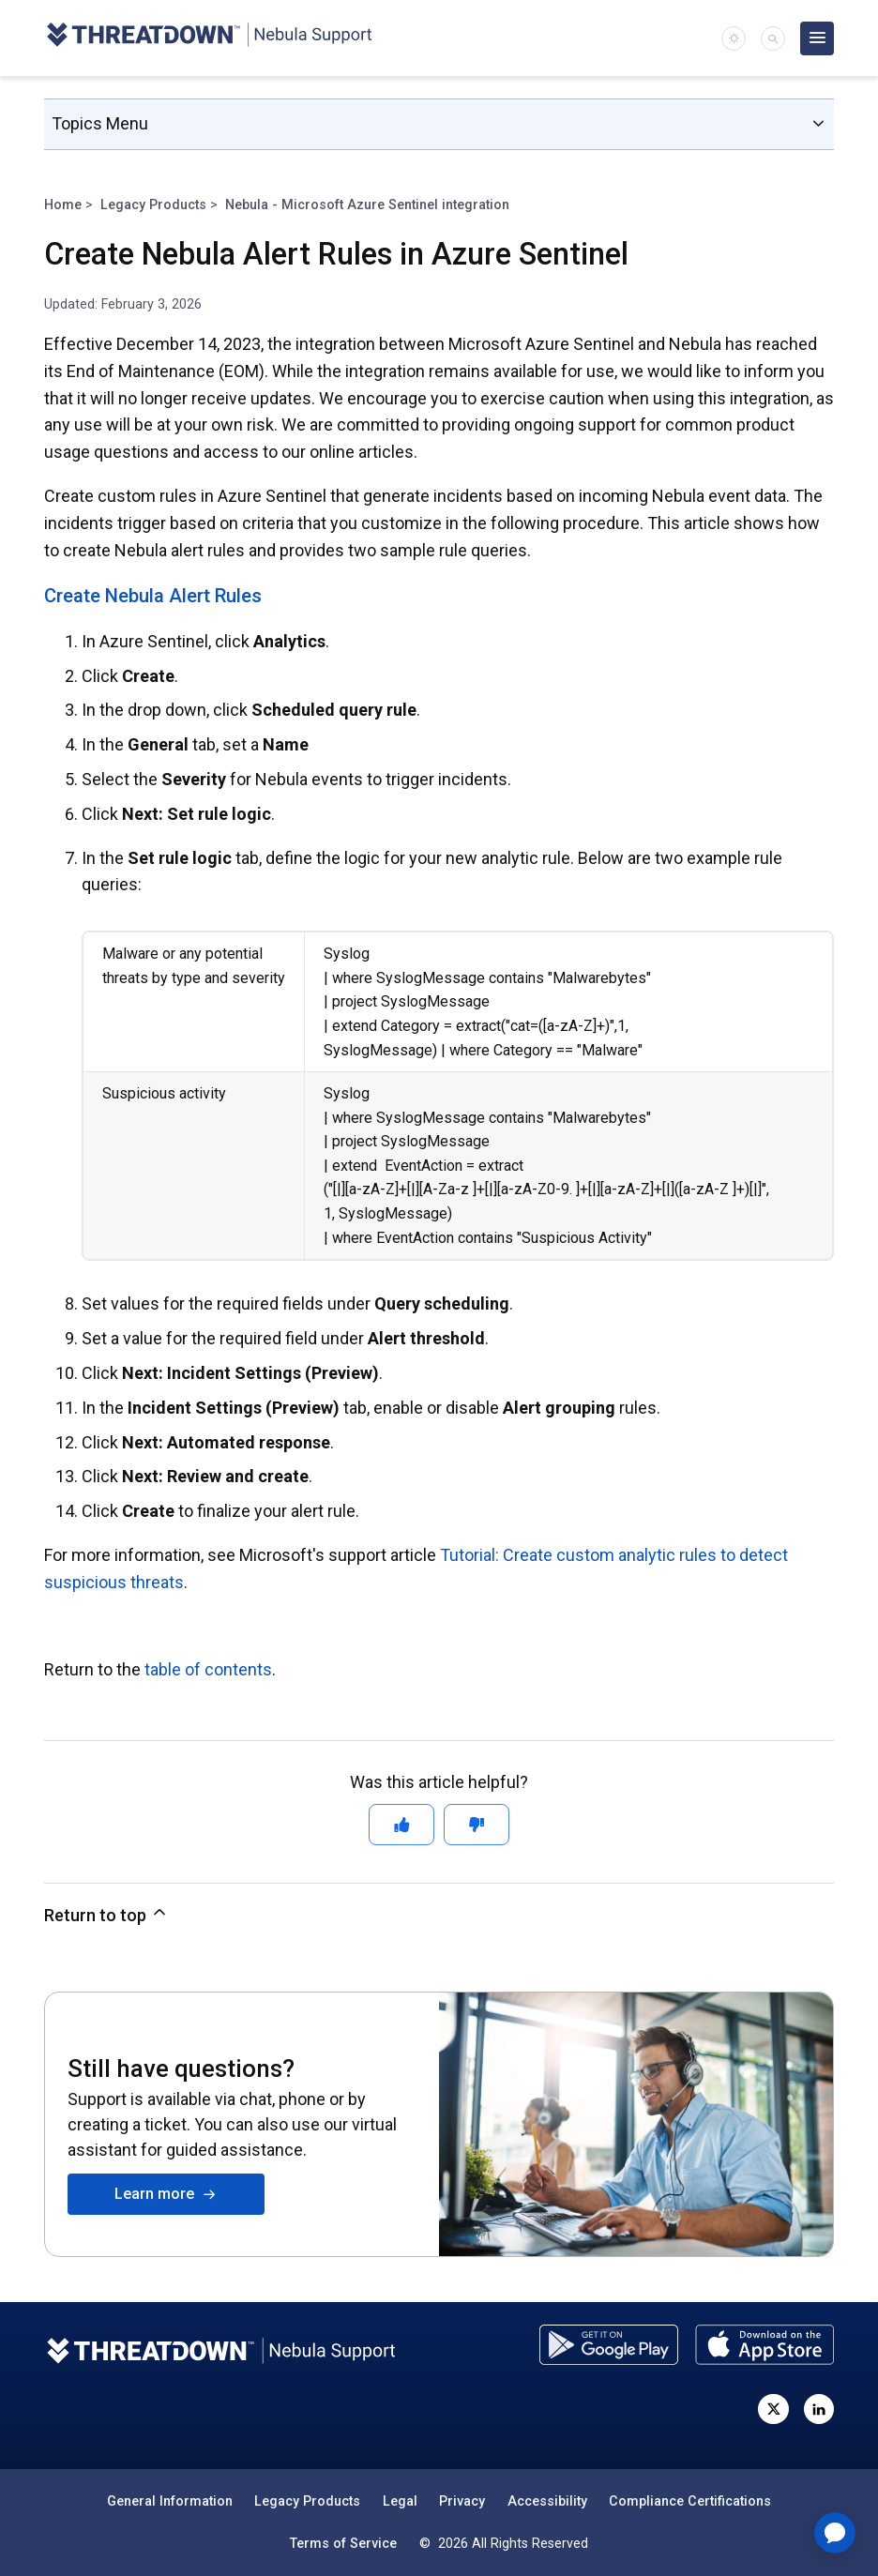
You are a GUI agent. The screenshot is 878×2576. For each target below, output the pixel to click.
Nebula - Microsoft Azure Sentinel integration (367, 204)
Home (63, 204)
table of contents (208, 1669)
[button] (773, 38)
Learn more (165, 2194)
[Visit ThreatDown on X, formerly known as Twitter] (773, 2409)
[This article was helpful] (401, 1824)
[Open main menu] (817, 38)
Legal (400, 2500)
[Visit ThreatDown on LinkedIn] (819, 2409)
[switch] (733, 38)
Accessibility (547, 2500)
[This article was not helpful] (476, 1824)
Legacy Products (153, 204)
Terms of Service (343, 2543)
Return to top (106, 1913)
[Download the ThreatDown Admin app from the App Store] (764, 2345)
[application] (835, 2533)
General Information (170, 2500)
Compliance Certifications (690, 2500)
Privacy (462, 2500)
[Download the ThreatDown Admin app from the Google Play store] (608, 2345)
